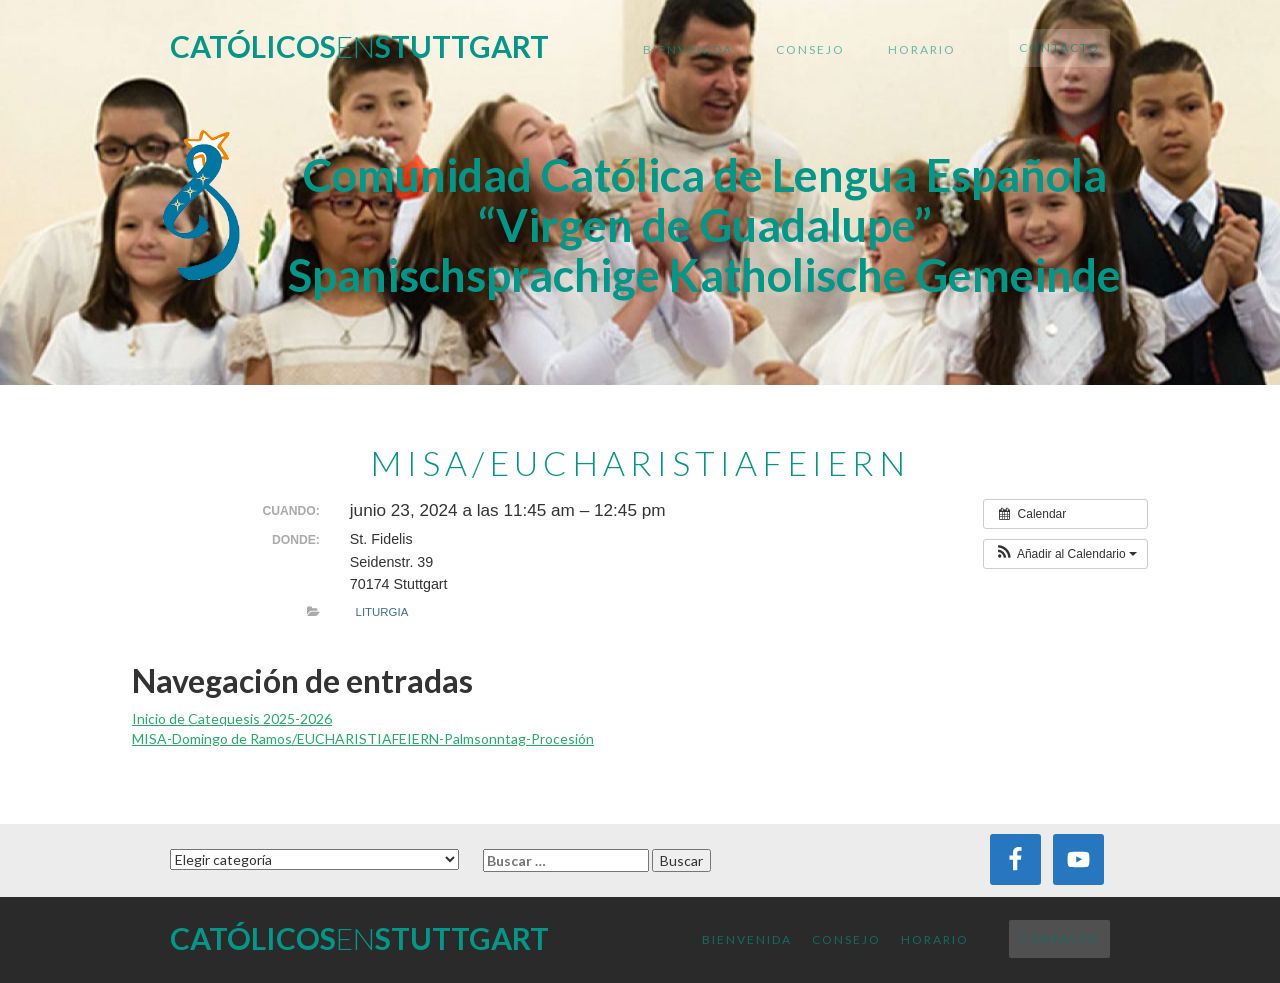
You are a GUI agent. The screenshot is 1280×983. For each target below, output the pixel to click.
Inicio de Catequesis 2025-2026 (232, 718)
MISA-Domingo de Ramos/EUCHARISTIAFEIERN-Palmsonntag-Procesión (363, 738)
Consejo (810, 49)
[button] (1065, 554)
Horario (922, 49)
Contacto (1059, 47)
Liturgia (382, 612)
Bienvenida (688, 49)
